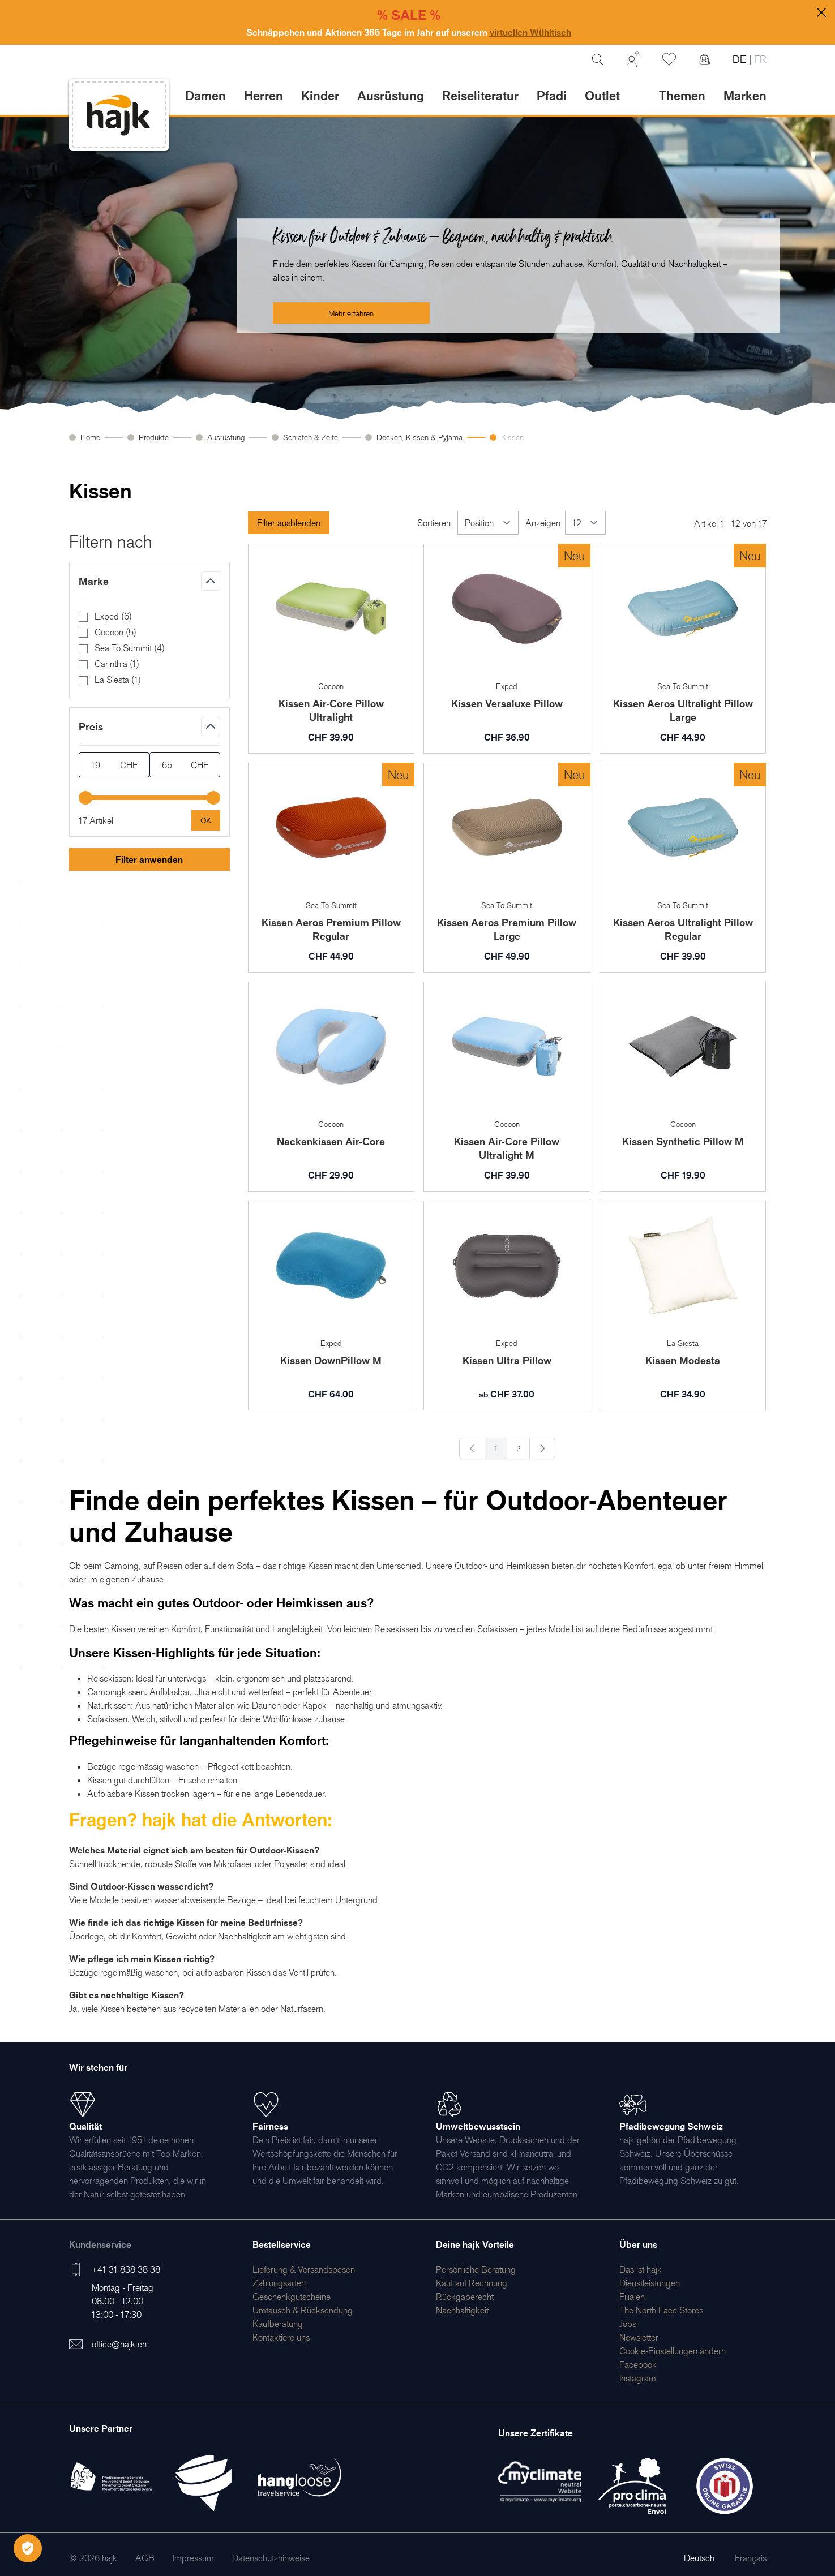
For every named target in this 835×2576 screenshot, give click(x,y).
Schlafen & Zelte (310, 437)
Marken (745, 95)
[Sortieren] (488, 523)
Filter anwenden (149, 859)
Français (751, 2558)
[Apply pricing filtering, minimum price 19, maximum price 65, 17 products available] (205, 820)
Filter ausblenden (288, 522)
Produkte (154, 437)
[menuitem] (303, 2269)
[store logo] (119, 115)
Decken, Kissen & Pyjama (419, 437)
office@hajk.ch (119, 2344)
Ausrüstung (226, 437)
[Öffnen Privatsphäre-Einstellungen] (28, 2548)
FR (759, 59)
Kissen (512, 437)
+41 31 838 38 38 (126, 2269)
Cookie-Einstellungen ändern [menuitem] (672, 2350)
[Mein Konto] (633, 59)
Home (90, 437)
